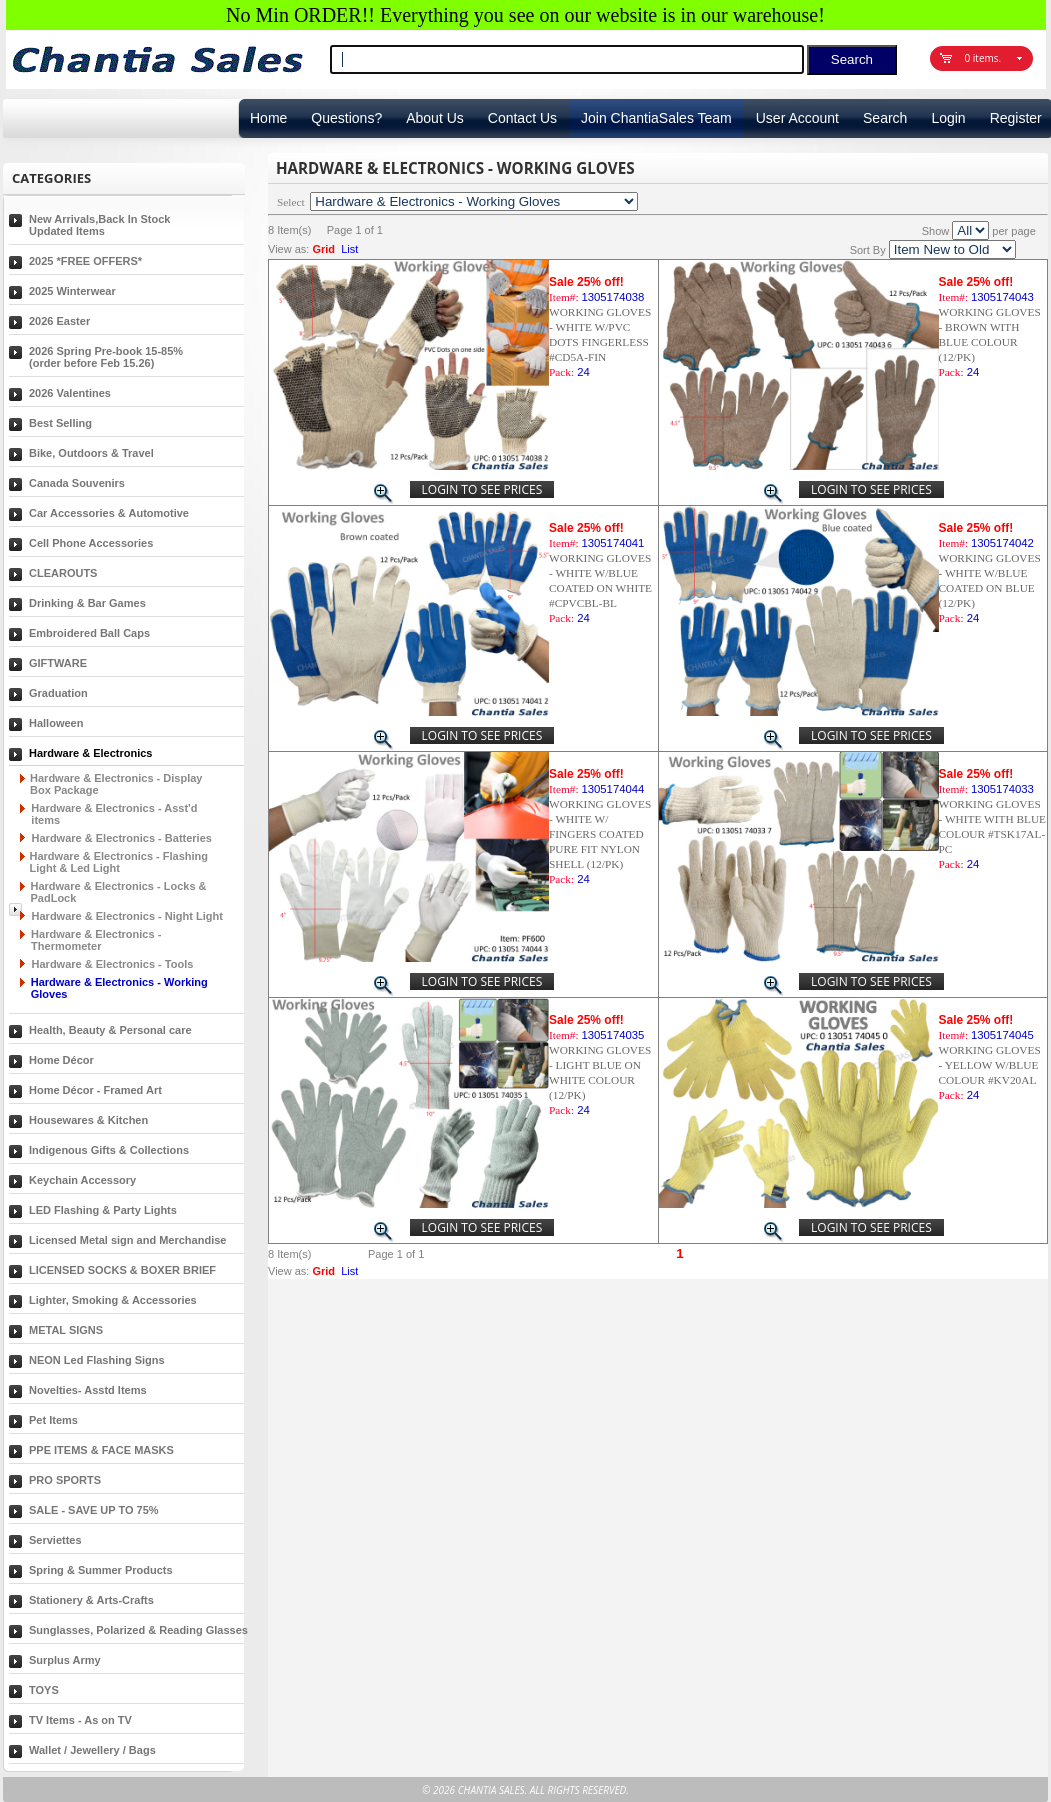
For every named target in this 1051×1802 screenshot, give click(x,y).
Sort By (868, 250)
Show (936, 231)
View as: (288, 249)
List (349, 249)
